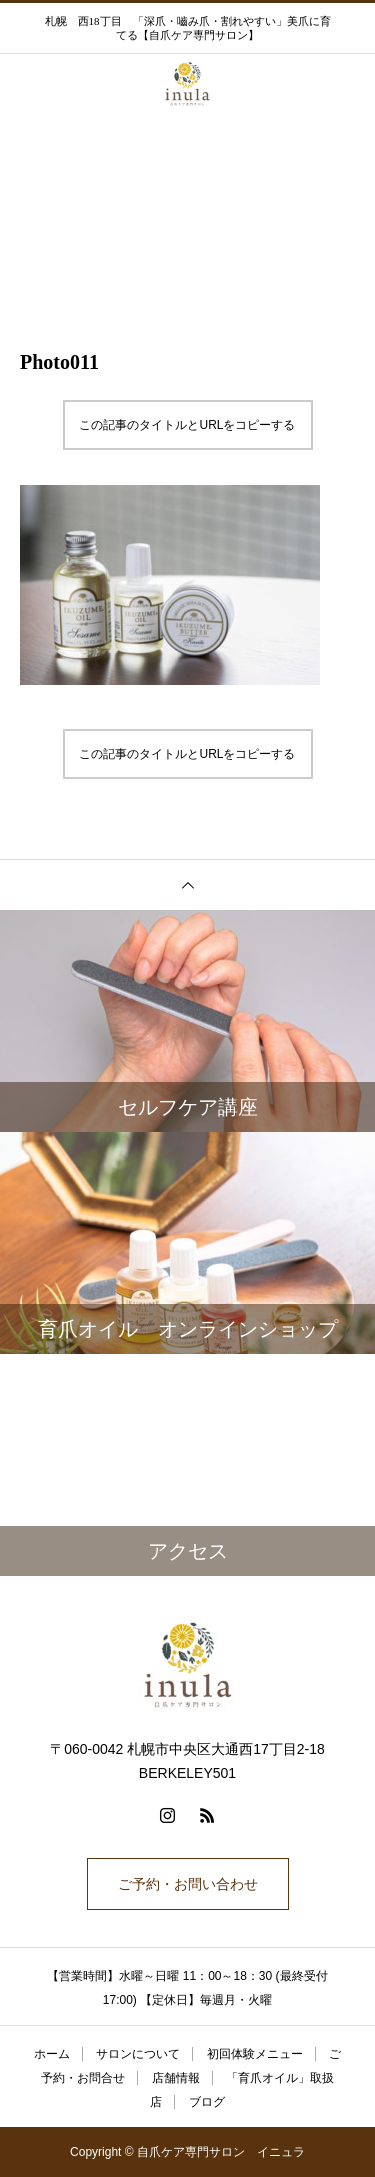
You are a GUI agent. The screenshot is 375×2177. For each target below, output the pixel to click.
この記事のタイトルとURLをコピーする (187, 425)
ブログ (207, 2102)
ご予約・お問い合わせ (188, 1884)
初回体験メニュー (255, 2054)
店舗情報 (176, 2078)
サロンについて (138, 2054)
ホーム (52, 2054)
